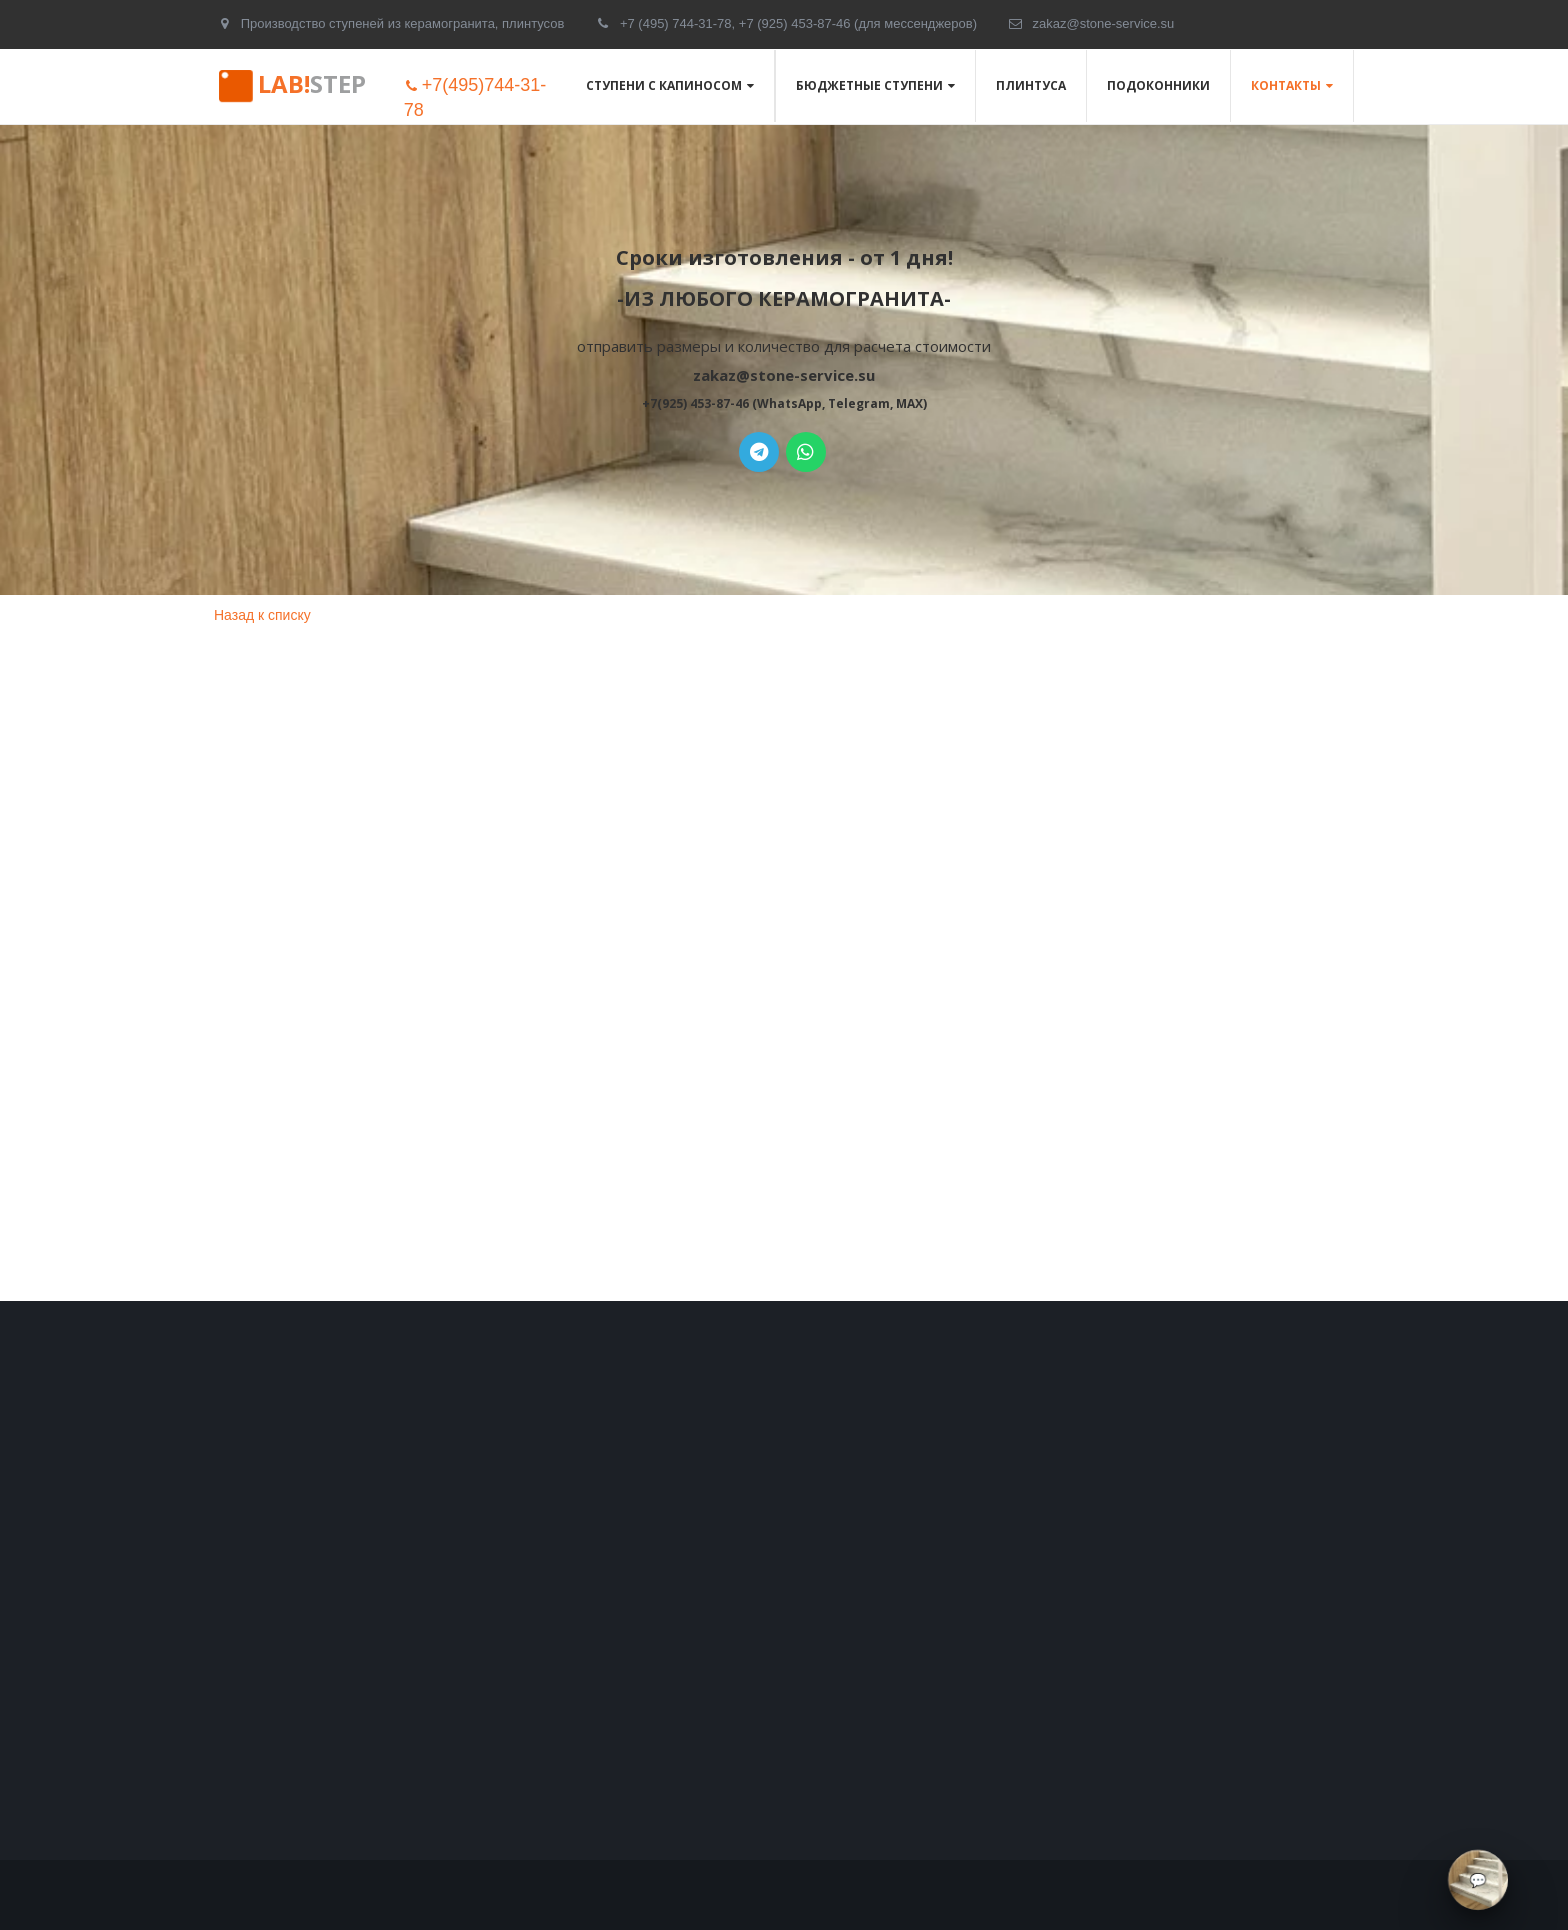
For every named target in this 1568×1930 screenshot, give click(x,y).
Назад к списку (262, 615)
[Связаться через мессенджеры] (1478, 1880)
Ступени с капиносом (664, 85)
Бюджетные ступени (869, 85)
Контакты (1286, 85)
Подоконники (1158, 85)
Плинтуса (1031, 85)
